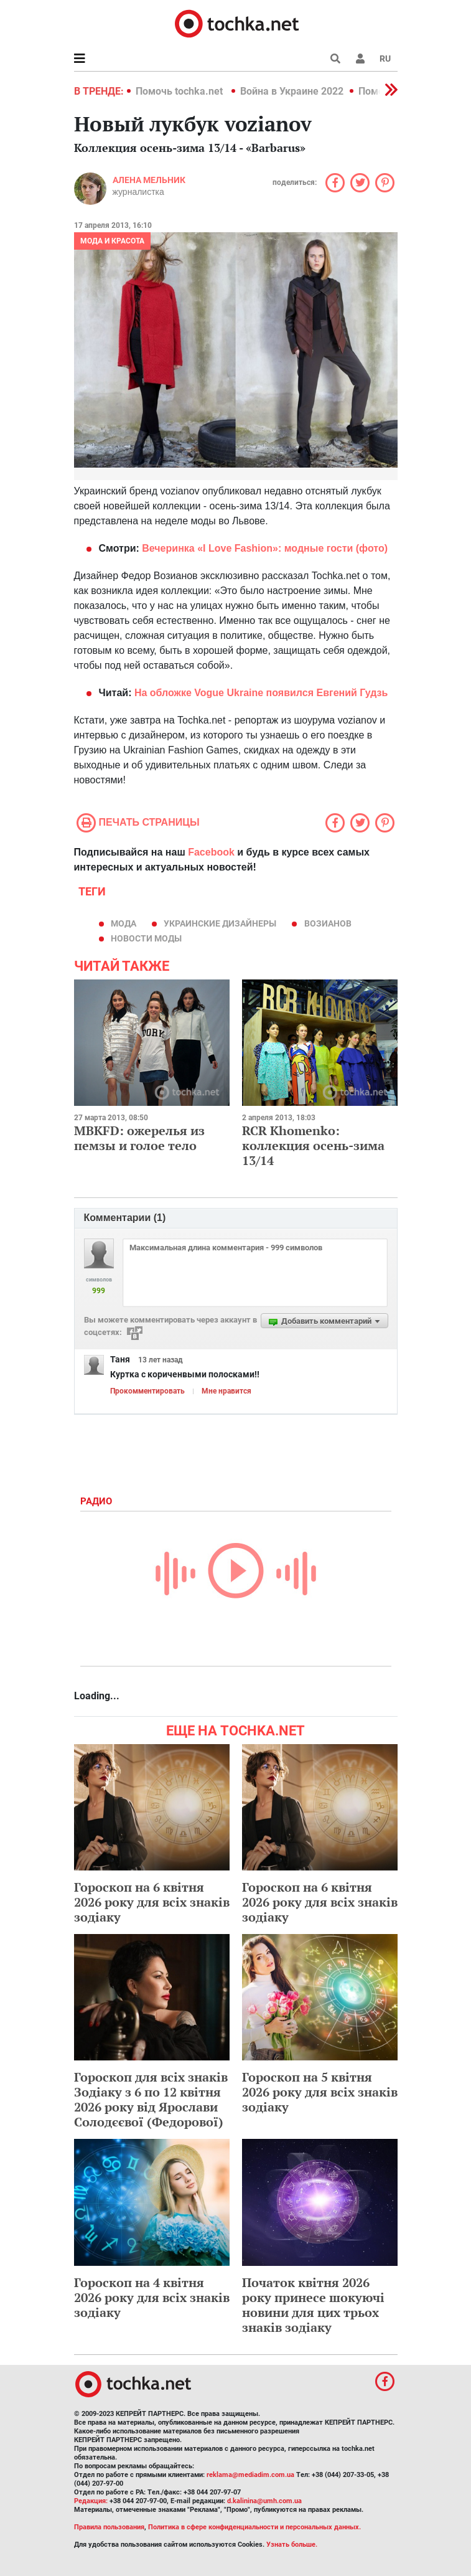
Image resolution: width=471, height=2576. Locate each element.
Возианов (328, 923)
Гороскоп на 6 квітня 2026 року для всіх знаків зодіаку (152, 1902)
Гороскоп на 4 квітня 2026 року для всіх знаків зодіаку (152, 2297)
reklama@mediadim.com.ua (250, 2475)
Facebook (211, 852)
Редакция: (91, 2501)
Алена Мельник (149, 180)
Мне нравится (226, 1391)
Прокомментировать (147, 1391)
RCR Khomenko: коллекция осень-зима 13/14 (313, 1145)
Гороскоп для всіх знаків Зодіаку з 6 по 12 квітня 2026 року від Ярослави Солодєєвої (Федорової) (151, 2099)
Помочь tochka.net (180, 91)
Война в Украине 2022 (291, 91)
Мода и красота (112, 241)
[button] (360, 58)
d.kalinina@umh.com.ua (264, 2501)
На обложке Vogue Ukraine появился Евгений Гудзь (259, 692)
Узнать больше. (291, 2545)
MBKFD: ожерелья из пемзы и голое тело (139, 1138)
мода (123, 923)
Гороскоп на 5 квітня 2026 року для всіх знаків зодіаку (320, 2092)
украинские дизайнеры (220, 923)
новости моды (146, 938)
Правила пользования (109, 2527)
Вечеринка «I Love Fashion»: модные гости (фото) (263, 548)
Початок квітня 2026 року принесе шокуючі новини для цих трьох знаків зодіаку (313, 2305)
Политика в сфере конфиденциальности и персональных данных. (254, 2527)
